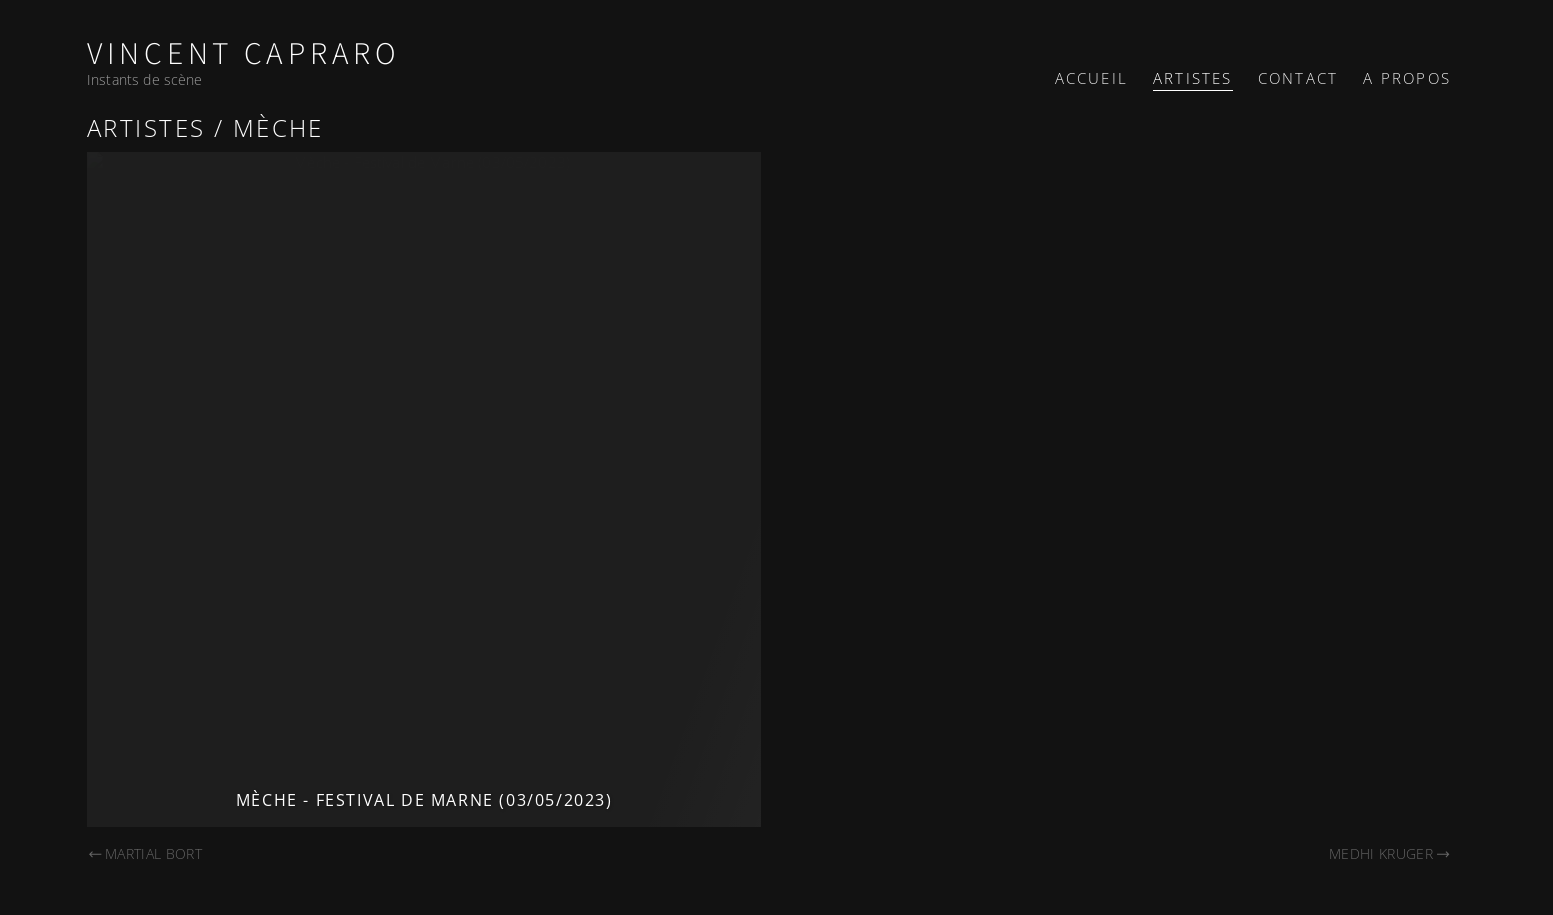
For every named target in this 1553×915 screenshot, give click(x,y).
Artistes (1193, 78)
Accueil (1091, 78)
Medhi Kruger (1390, 853)
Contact (1298, 78)
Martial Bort (144, 853)
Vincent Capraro (244, 54)
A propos (1407, 78)
